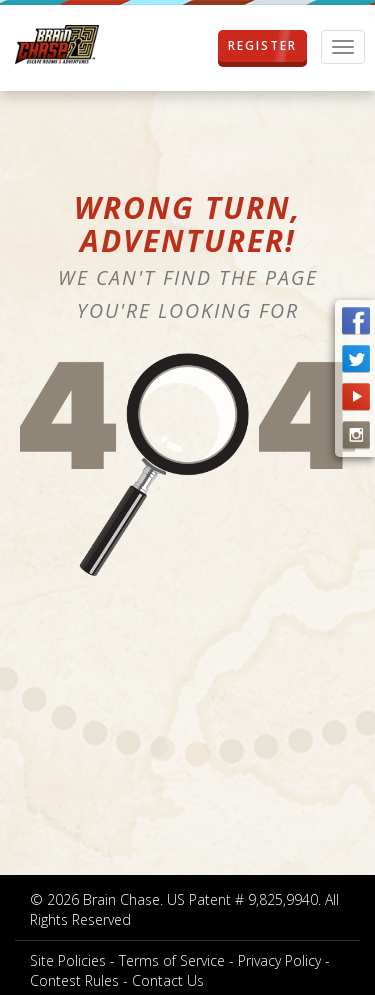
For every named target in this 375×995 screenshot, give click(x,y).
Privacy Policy (279, 960)
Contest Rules (74, 980)
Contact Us (168, 980)
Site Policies (68, 960)
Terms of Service (172, 960)
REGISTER (262, 46)
